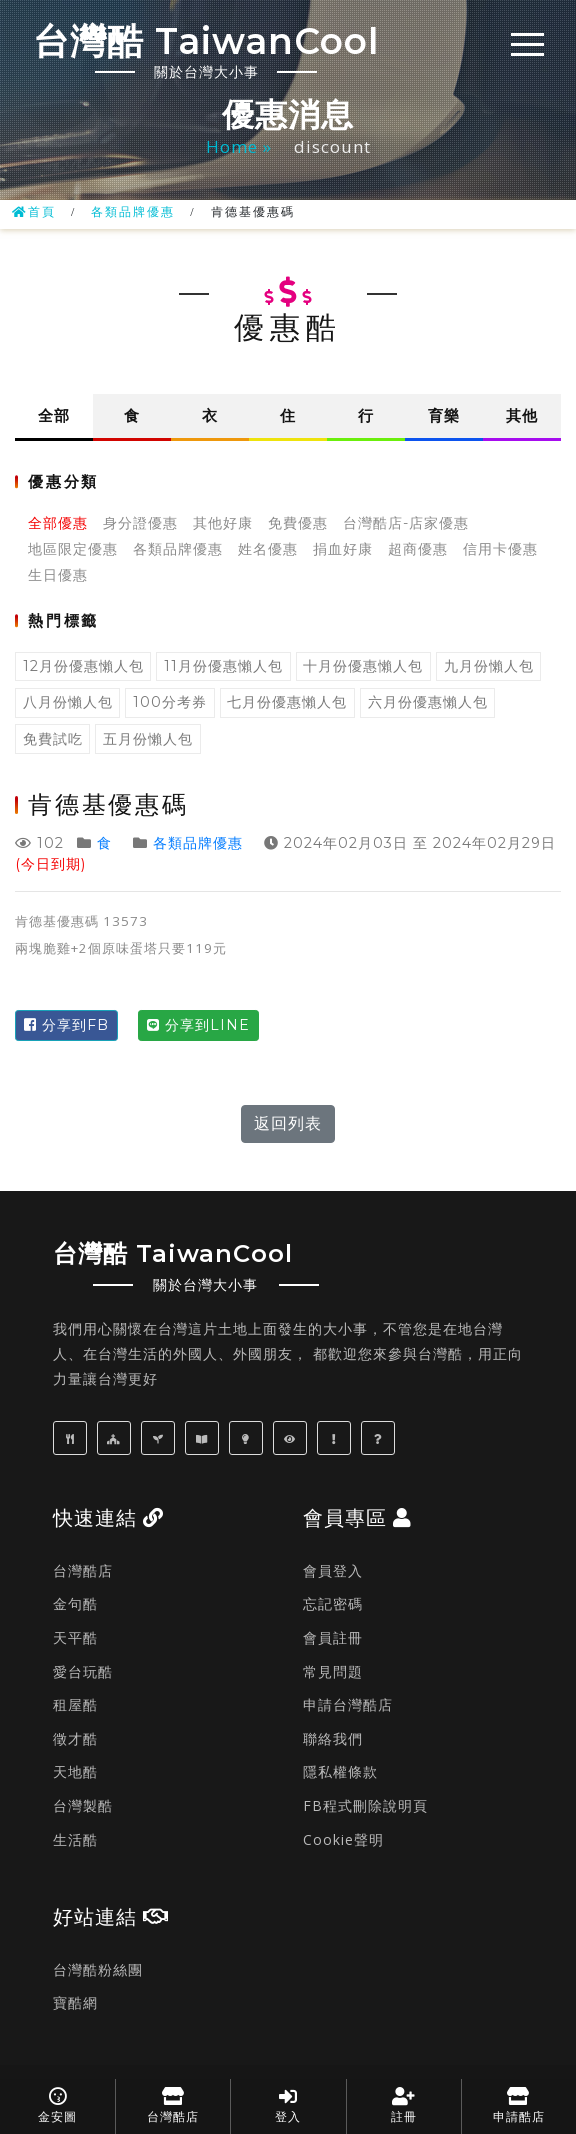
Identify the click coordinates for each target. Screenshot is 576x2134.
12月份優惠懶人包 (83, 666)
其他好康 (223, 523)
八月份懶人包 (68, 702)
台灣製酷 (83, 1805)
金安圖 (57, 2105)
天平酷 (75, 1637)
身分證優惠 (140, 523)
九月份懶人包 (489, 666)
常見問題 (333, 1671)
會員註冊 (333, 1637)
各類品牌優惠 (133, 212)
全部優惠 (58, 523)
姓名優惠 (268, 549)
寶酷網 (75, 2002)
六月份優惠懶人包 (428, 702)
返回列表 (288, 1123)
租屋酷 (75, 1704)
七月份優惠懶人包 (287, 702)
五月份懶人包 (148, 739)
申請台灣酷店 (348, 1704)
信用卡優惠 (500, 549)
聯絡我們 (333, 1738)
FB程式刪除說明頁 (365, 1805)
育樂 (444, 416)
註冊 (404, 2105)
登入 (288, 2105)
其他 (522, 416)
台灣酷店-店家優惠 (406, 523)
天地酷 (75, 1771)
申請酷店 (519, 2105)
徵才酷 (75, 1738)
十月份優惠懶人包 (363, 666)
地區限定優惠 (73, 549)
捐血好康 (343, 549)
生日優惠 (58, 575)
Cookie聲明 (343, 1839)
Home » (241, 146)
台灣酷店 (83, 1570)
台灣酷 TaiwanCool (206, 50)
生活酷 (75, 1839)
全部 (54, 416)
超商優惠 (418, 549)
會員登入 (333, 1570)
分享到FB (66, 1025)
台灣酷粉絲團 (98, 1969)
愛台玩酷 (83, 1671)
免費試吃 (53, 739)
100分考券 (170, 702)
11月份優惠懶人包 (223, 666)
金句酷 (75, 1603)
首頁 (34, 212)
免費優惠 (298, 523)
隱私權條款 (340, 1771)
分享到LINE (198, 1025)
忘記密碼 (333, 1603)
